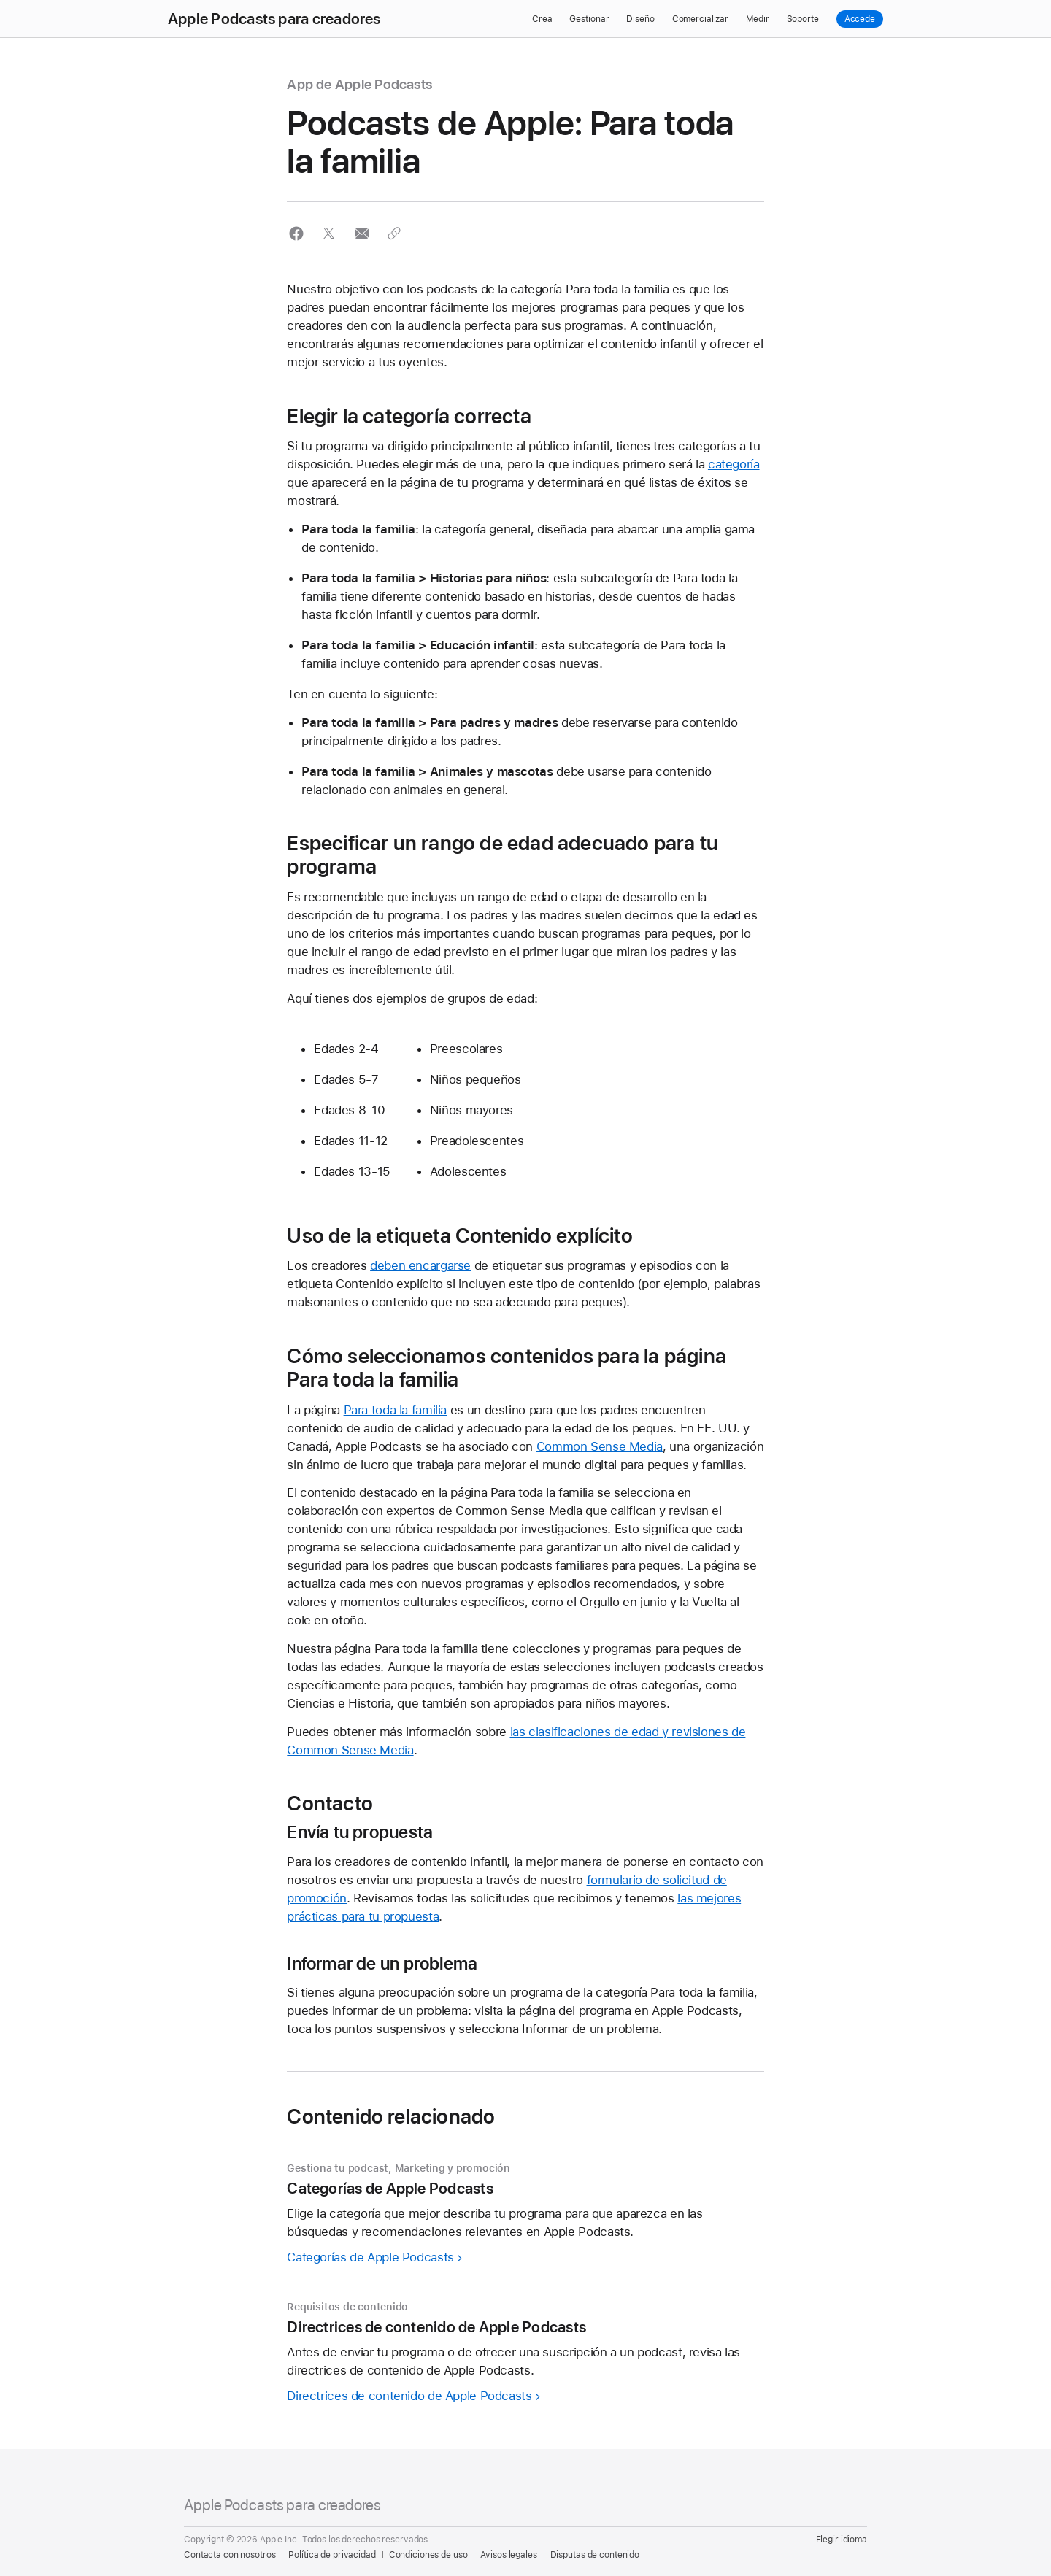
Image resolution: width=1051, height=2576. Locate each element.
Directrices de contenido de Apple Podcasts (409, 2395)
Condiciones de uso (428, 2555)
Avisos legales (508, 2555)
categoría (734, 464)
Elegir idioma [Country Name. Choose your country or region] (841, 2539)
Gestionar (589, 19)
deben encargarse (420, 1265)
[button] (296, 233)
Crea (542, 19)
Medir (757, 19)
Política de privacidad (331, 2555)
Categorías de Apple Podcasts (370, 2257)
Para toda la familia (395, 1410)
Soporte (803, 19)
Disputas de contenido (594, 2555)
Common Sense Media (599, 1446)
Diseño (640, 19)
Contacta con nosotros (229, 2555)
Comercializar (700, 19)
